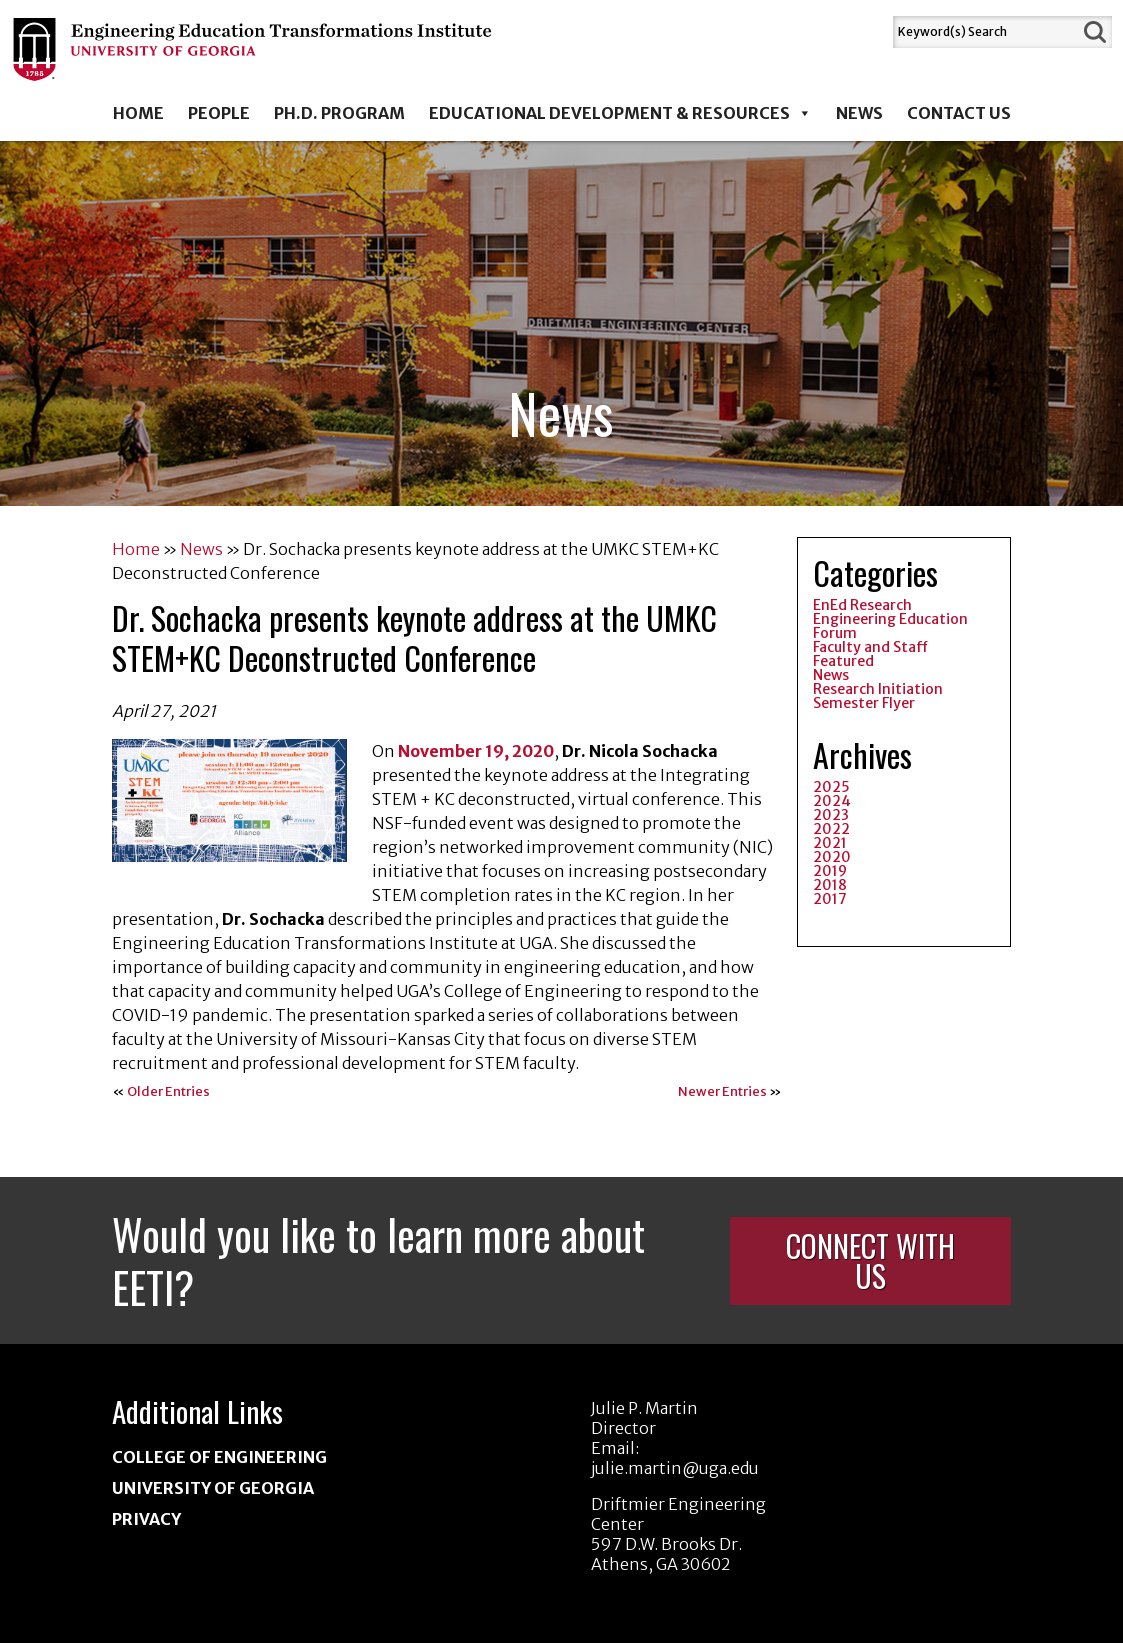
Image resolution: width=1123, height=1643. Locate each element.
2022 (831, 829)
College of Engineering (219, 1457)
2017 (830, 899)
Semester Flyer (864, 703)
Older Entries (168, 1091)
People (219, 113)
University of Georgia (213, 1488)
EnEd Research (862, 605)
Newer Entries (722, 1091)
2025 (831, 787)
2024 (832, 801)
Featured (843, 661)
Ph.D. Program (339, 113)
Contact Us (959, 113)
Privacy (146, 1519)
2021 (830, 843)
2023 (831, 815)
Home (138, 113)
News (859, 113)
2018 (830, 885)
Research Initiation (878, 689)
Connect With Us (870, 1260)
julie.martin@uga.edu (675, 1468)
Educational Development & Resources (620, 113)
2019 (830, 871)
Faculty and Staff (870, 647)
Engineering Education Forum (890, 626)
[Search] (985, 32)
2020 (832, 857)
